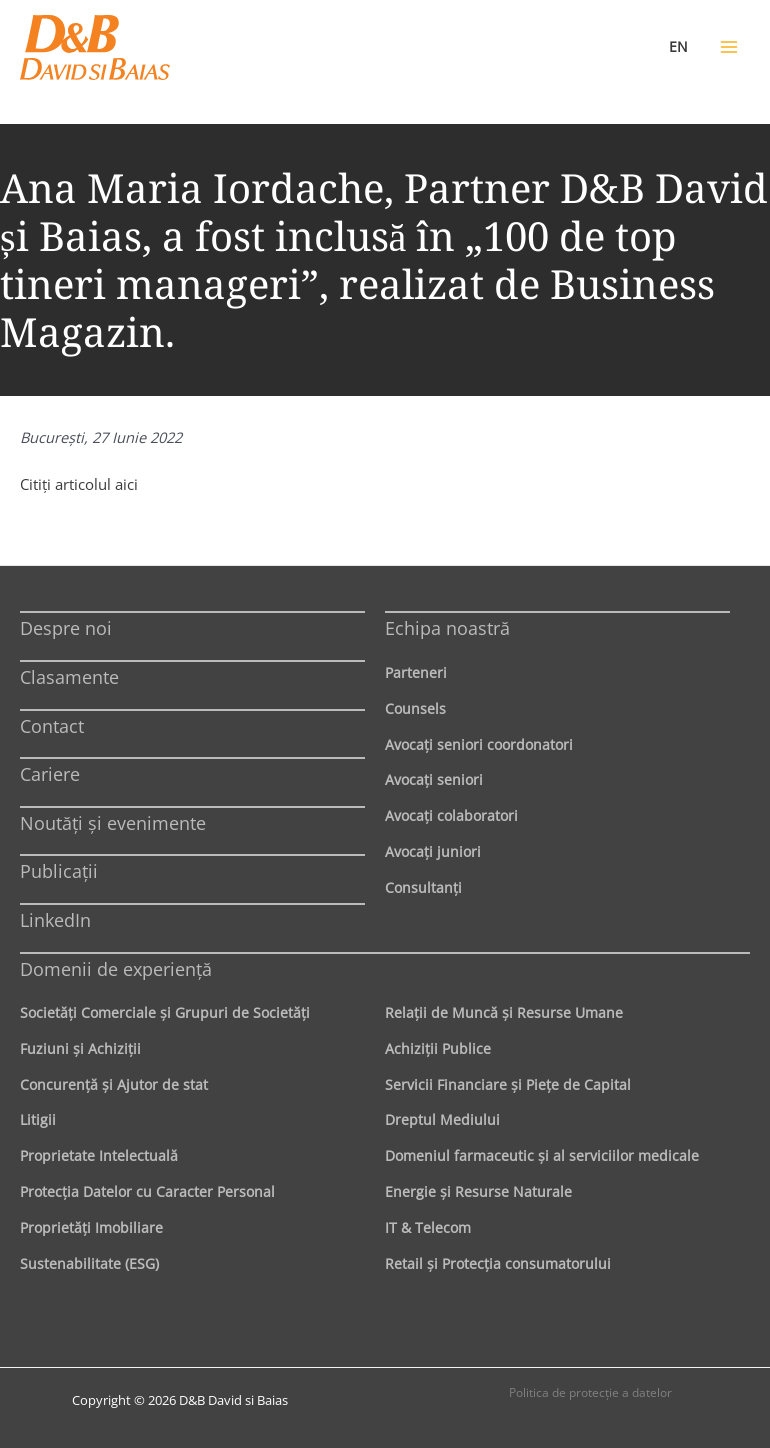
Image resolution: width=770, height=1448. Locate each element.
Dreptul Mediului (442, 1119)
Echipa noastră (447, 628)
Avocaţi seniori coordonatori (479, 744)
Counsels (415, 708)
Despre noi (66, 628)
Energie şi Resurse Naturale (478, 1191)
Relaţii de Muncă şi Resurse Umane (504, 1012)
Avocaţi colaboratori (451, 815)
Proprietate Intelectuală (99, 1155)
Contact (52, 726)
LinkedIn (55, 920)
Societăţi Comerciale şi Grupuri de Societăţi (165, 1012)
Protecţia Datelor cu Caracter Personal (147, 1191)
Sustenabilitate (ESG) (89, 1263)
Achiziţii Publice (438, 1048)
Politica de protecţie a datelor (590, 1392)
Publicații (59, 871)
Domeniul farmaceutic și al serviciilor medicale (542, 1155)
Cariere (50, 774)
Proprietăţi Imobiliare (91, 1227)
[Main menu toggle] (729, 47)
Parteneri (416, 672)
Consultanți (423, 887)
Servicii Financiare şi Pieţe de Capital (508, 1084)
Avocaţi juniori (433, 851)
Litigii (38, 1119)
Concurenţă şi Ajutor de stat (114, 1084)
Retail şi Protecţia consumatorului (498, 1263)
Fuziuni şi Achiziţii (80, 1048)
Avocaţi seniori (434, 779)
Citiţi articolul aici (79, 484)
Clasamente (69, 677)
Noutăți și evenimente (113, 823)
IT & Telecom (428, 1227)
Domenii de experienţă (116, 969)
